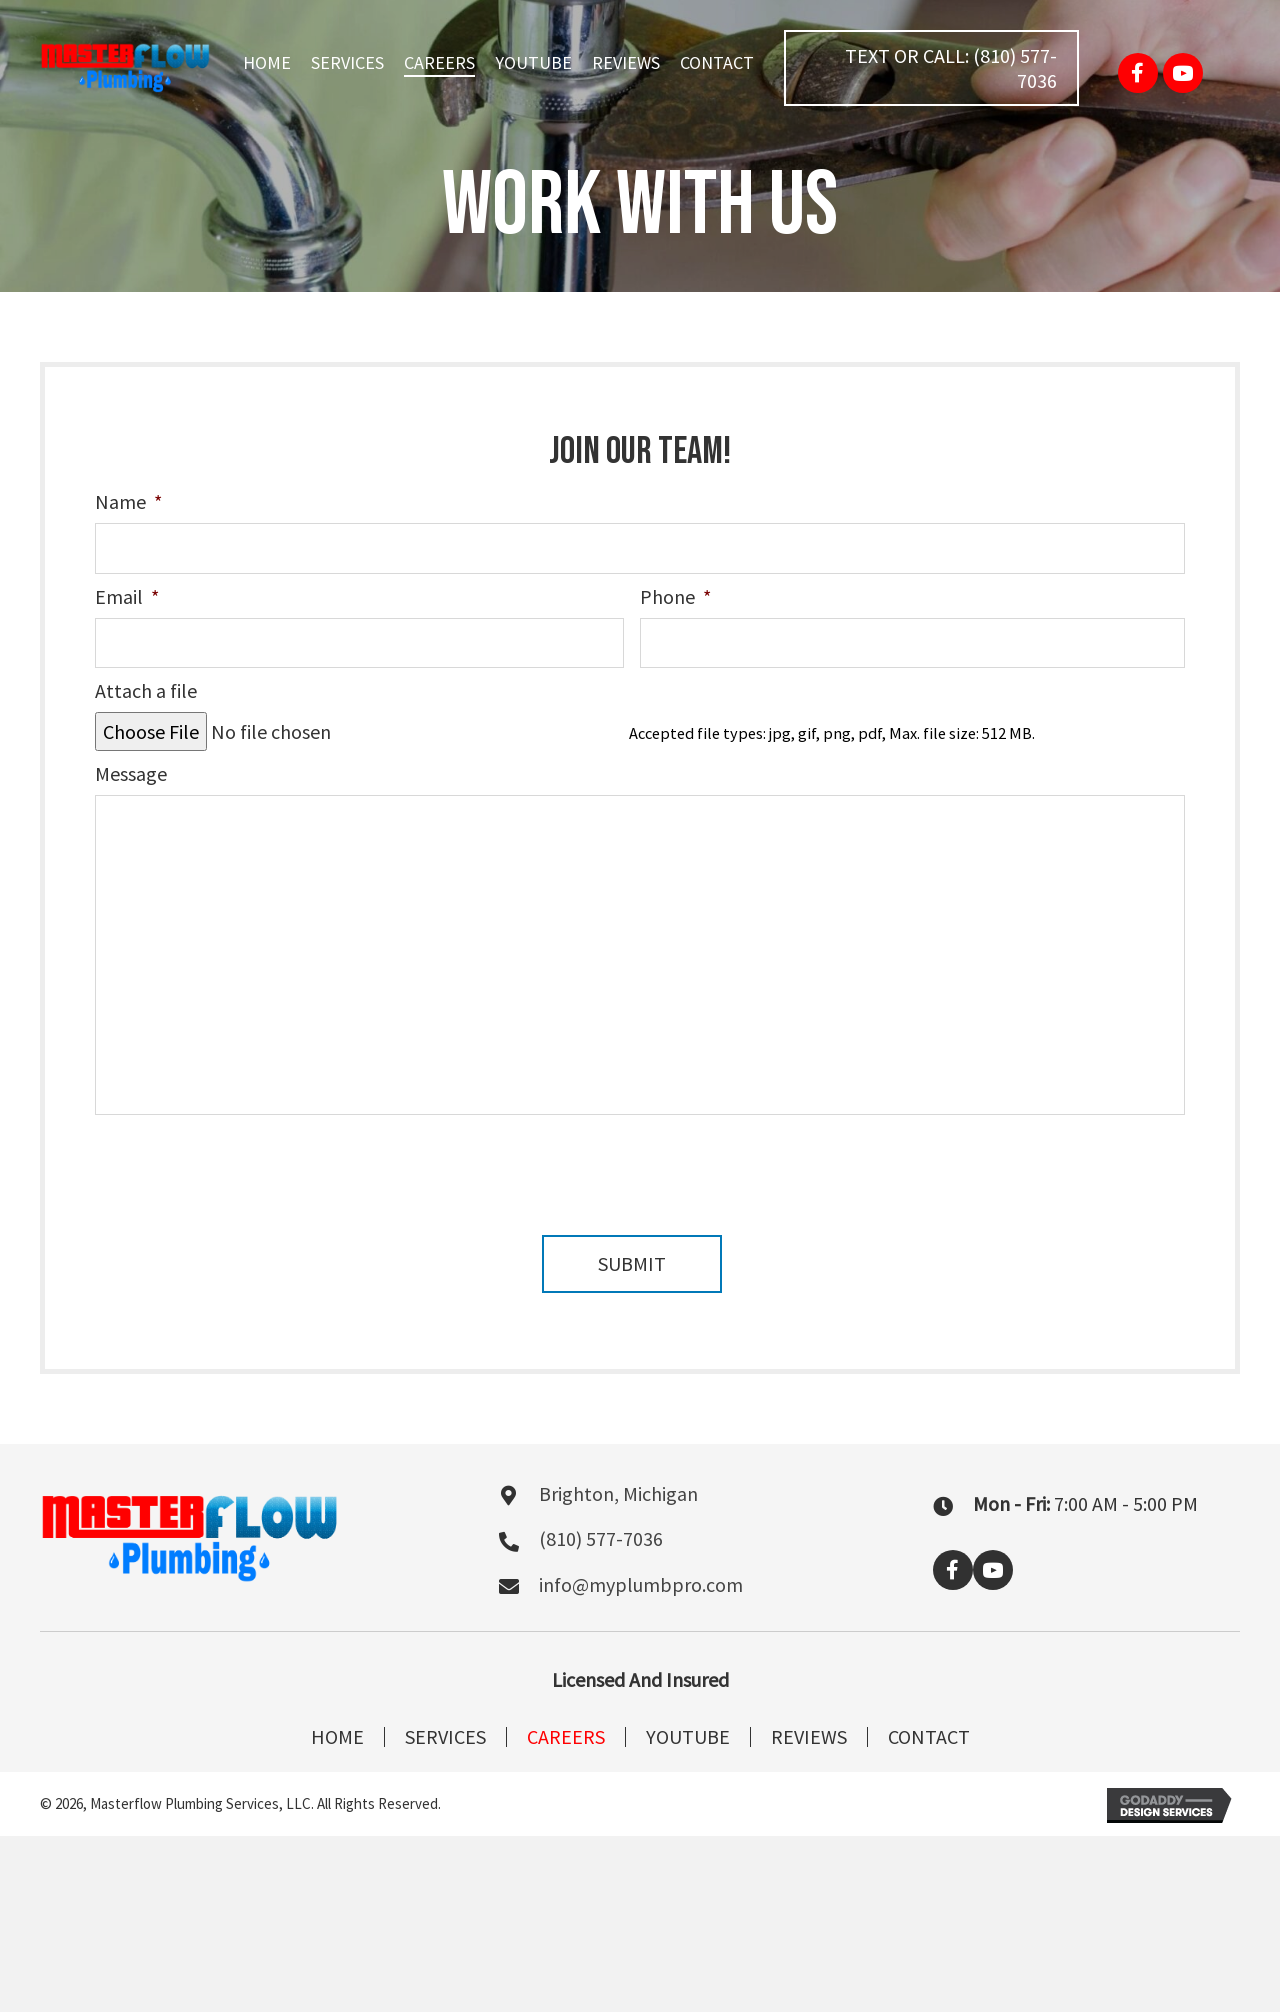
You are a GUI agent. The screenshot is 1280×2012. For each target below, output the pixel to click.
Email (127, 596)
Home (337, 1737)
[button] (931, 68)
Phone (675, 596)
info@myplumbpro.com (641, 1584)
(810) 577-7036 (601, 1538)
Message (131, 773)
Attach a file (146, 690)
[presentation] (247, 1164)
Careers (566, 1737)
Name (128, 501)
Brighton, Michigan (618, 1493)
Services (445, 1737)
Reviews (809, 1737)
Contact (929, 1737)
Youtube (688, 1737)
